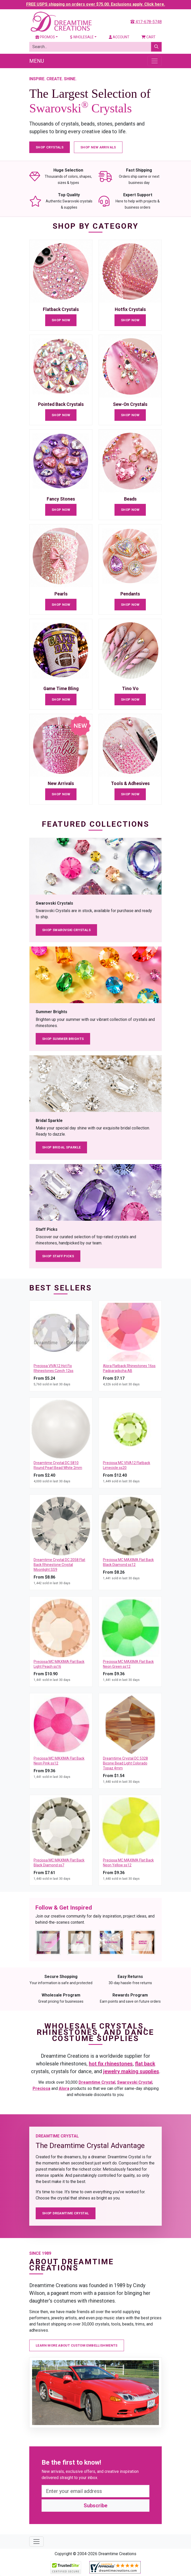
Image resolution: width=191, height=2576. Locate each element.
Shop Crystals (49, 147)
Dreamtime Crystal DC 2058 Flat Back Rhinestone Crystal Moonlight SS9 (59, 1565)
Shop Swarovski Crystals (66, 930)
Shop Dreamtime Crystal (65, 2213)
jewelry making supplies (131, 2071)
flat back (145, 2064)
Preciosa (41, 2088)
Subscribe (95, 2505)
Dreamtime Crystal (97, 2082)
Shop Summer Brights (63, 1039)
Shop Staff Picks (58, 1256)
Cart (148, 37)
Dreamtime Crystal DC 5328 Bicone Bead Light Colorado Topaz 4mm (125, 1763)
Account (119, 37)
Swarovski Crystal (134, 2082)
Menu (36, 61)
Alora (64, 2088)
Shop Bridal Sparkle (61, 1147)
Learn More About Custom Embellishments (77, 2345)
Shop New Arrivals (98, 147)
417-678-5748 (146, 21)
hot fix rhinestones (111, 2064)
